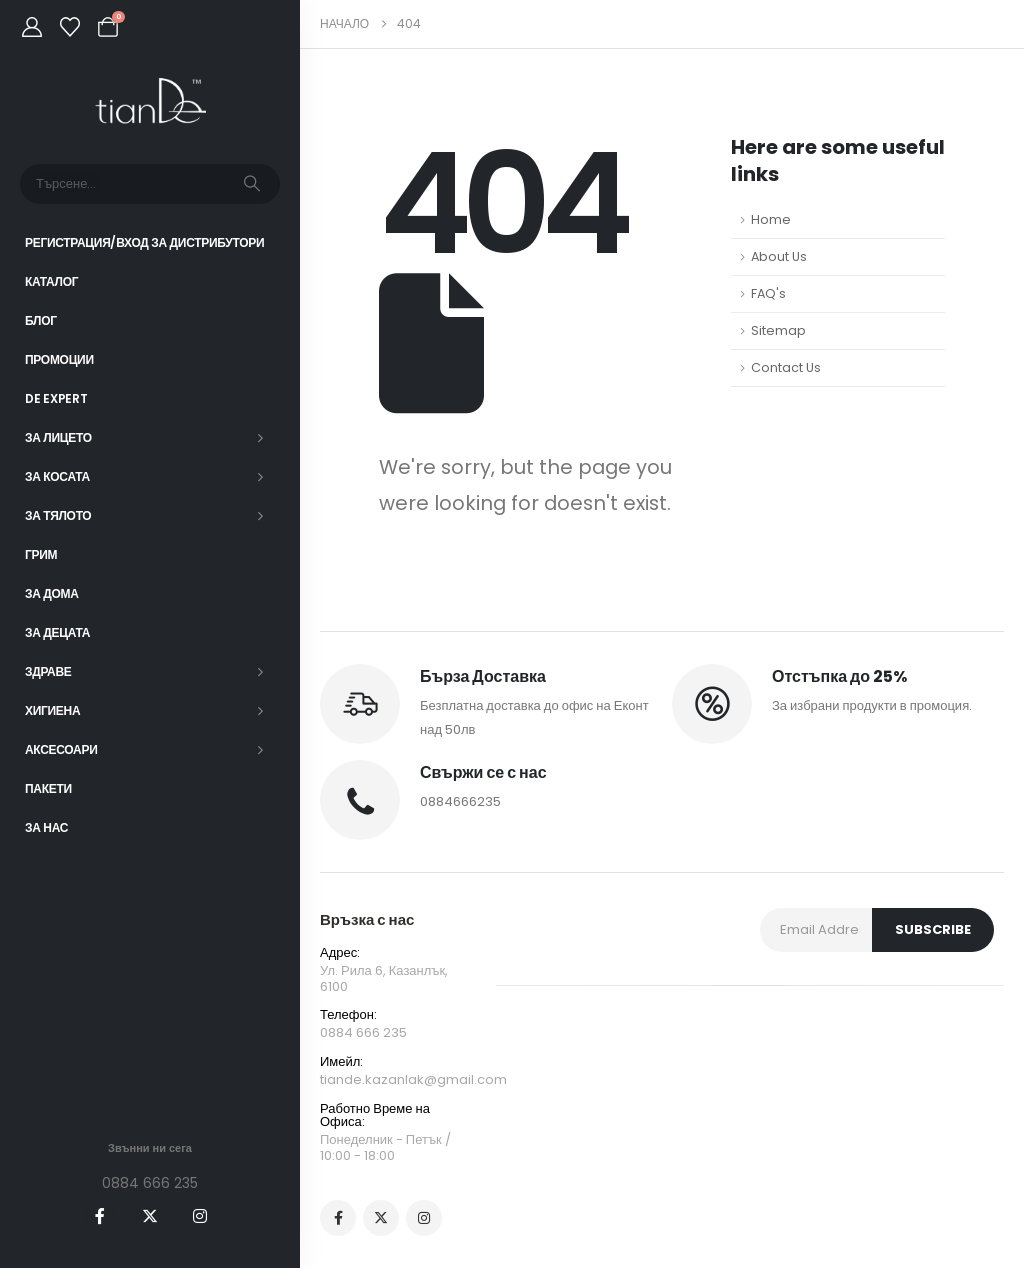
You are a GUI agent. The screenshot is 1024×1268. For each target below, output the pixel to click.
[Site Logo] (150, 101)
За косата (57, 476)
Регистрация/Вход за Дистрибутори (144, 242)
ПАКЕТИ (48, 788)
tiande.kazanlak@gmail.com (413, 1079)
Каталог (51, 281)
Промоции (59, 359)
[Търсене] (252, 184)
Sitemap (778, 330)
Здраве (48, 671)
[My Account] (32, 27)
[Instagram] (200, 1216)
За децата (57, 632)
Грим (41, 554)
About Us (779, 256)
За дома (52, 593)
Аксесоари (61, 749)
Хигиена (52, 710)
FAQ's (768, 293)
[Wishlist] (70, 27)
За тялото (58, 515)
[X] (150, 1216)
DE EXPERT (56, 398)
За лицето (58, 437)
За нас (46, 827)
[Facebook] (100, 1216)
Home (771, 219)
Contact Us (786, 367)
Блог (41, 320)
